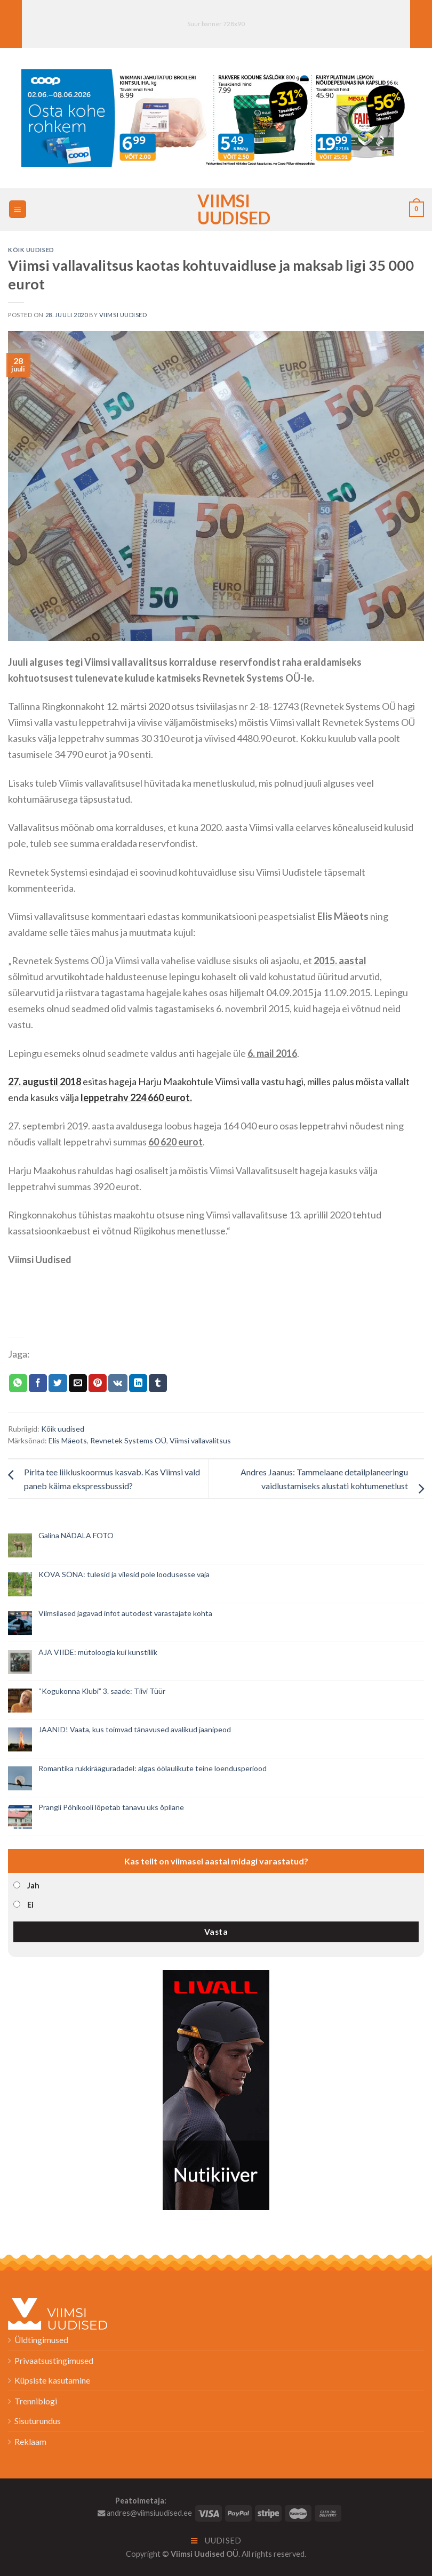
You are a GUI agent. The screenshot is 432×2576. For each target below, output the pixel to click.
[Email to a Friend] (78, 1383)
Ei (30, 1904)
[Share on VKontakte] (117, 1383)
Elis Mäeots (68, 1440)
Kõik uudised (31, 249)
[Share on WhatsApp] (18, 1383)
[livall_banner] (216, 2089)
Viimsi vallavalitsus (200, 1440)
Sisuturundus (37, 2421)
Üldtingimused (41, 2340)
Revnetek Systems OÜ (128, 1440)
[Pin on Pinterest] (98, 1383)
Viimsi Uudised (216, 209)
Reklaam (30, 2441)
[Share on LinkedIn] (138, 1383)
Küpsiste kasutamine (52, 2380)
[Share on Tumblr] (158, 1383)
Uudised (216, 2540)
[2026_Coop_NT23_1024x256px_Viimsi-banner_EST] (216, 116)
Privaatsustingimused (53, 2360)
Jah (33, 1885)
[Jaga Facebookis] (38, 1383)
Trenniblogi (35, 2401)
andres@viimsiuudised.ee (145, 2512)
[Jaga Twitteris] (58, 1383)
